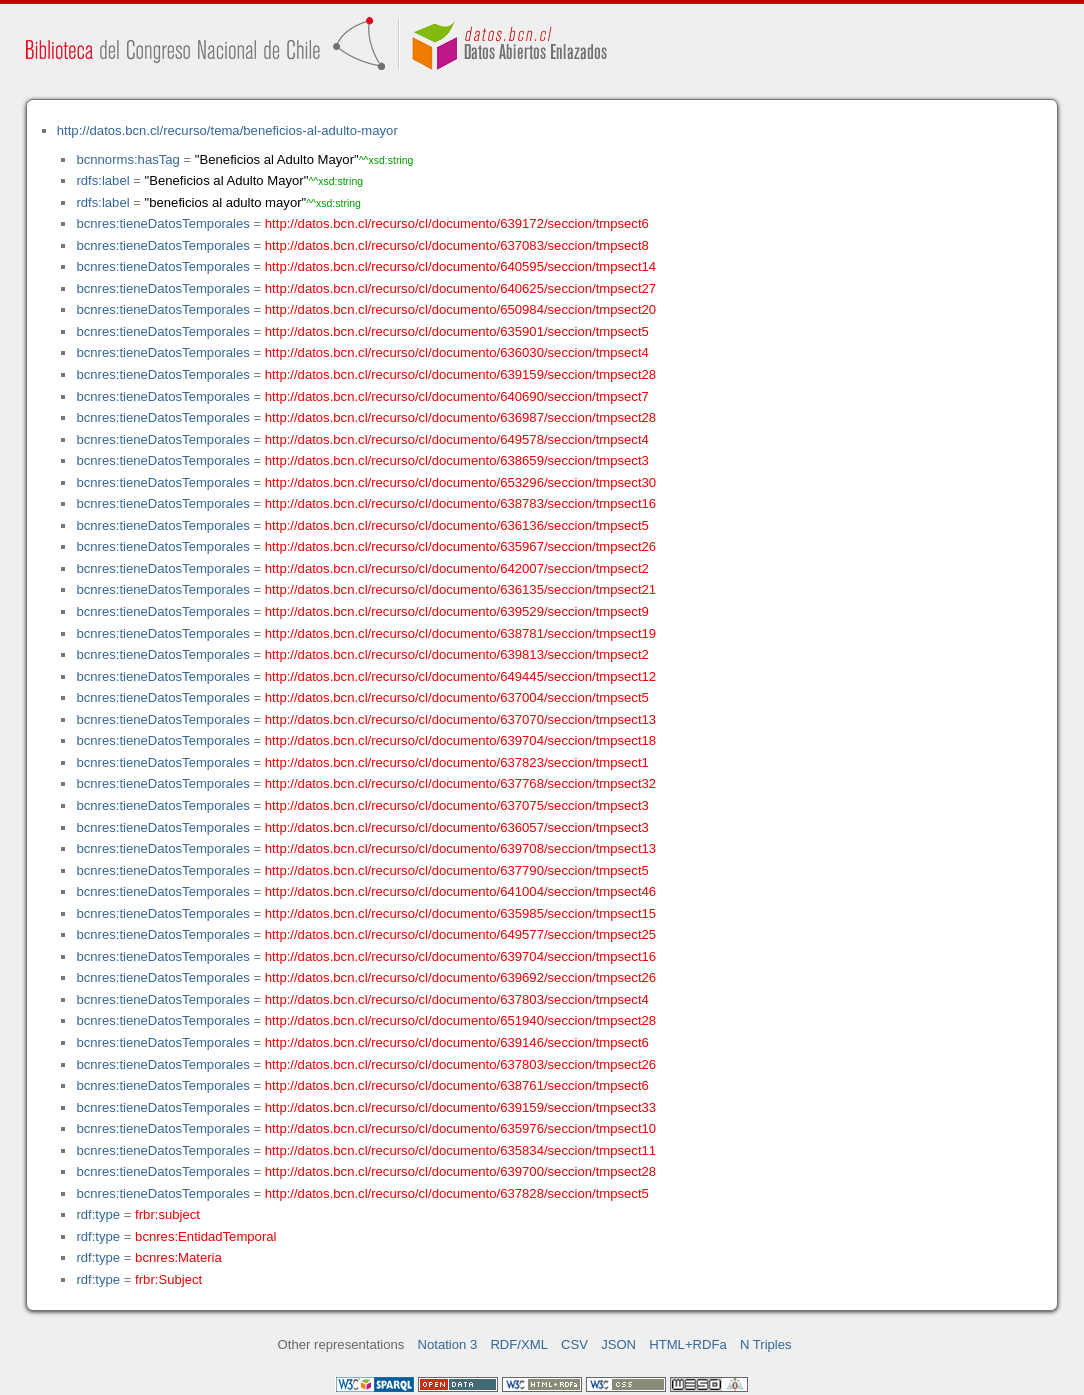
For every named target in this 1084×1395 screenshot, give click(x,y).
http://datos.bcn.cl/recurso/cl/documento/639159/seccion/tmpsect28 (460, 374)
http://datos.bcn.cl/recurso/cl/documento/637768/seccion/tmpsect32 (460, 783)
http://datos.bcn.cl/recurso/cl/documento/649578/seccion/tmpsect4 (457, 439)
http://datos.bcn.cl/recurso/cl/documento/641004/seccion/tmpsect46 (460, 891)
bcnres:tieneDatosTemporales (162, 223)
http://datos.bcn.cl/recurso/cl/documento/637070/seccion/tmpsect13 (460, 719)
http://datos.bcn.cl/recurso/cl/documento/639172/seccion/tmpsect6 (457, 223)
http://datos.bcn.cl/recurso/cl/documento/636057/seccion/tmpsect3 (457, 827)
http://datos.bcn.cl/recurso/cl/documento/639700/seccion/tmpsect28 (460, 1171)
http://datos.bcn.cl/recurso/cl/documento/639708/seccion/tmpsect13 (460, 848)
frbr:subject (167, 1214)
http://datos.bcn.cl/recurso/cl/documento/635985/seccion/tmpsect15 (460, 913)
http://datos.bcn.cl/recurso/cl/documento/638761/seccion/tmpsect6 (457, 1085)
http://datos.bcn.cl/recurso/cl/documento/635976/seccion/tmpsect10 (460, 1128)
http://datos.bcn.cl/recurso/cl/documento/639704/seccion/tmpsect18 (460, 740)
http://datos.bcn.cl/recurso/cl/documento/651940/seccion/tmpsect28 (460, 1020)
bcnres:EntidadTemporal (205, 1236)
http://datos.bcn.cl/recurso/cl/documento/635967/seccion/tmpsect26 (460, 546)
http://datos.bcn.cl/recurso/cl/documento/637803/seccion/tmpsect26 (460, 1064)
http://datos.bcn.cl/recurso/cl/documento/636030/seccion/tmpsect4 (457, 352)
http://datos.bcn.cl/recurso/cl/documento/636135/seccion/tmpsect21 (460, 589)
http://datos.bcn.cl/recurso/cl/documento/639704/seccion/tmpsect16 (460, 956)
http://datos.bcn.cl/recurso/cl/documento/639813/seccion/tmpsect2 (457, 654)
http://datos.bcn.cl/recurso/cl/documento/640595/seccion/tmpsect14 (460, 266)
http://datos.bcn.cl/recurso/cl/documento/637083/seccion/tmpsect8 (457, 245)
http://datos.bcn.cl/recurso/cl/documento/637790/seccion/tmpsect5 (457, 870)
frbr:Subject (168, 1279)
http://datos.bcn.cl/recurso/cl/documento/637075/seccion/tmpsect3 (457, 805)
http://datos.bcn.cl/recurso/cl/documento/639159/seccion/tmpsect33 (460, 1107)
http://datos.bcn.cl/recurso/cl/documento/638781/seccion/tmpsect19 (460, 633)
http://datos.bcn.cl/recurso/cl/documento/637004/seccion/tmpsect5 (457, 697)
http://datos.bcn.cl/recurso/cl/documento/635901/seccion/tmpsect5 (457, 331)
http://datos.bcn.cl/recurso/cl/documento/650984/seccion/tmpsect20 (460, 309)
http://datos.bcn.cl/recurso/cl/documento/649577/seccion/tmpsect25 (460, 934)
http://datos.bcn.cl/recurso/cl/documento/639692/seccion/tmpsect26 (460, 977)
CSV (574, 1344)
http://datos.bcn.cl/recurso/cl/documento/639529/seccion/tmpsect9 (457, 611)
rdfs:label (102, 180)
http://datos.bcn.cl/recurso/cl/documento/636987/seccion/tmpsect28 (460, 417)
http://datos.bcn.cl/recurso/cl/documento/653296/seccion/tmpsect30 (460, 482)
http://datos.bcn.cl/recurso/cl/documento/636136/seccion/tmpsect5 (457, 525)
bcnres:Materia (178, 1257)
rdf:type (98, 1214)
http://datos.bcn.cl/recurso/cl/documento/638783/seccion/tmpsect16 (460, 503)
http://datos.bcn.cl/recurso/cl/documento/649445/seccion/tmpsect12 (460, 676)
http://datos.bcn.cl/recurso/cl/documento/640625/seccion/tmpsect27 (460, 288)
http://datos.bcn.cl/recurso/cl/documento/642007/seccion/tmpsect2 (457, 568)
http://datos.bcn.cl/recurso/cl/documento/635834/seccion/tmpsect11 (460, 1150)
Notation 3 (448, 1344)
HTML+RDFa (688, 1344)
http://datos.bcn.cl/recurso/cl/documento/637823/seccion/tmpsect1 (457, 762)
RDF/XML (519, 1344)
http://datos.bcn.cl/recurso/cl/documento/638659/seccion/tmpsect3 (457, 460)
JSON (618, 1344)
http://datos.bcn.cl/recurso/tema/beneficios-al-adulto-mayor (227, 130)
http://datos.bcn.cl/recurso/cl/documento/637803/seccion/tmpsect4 (457, 999)
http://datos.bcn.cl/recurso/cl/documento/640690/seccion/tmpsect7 (457, 396)
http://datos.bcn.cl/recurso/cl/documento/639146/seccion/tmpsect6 (457, 1042)
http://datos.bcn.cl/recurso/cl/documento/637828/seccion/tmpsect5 (457, 1193)
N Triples (766, 1344)
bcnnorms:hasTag (127, 159)
